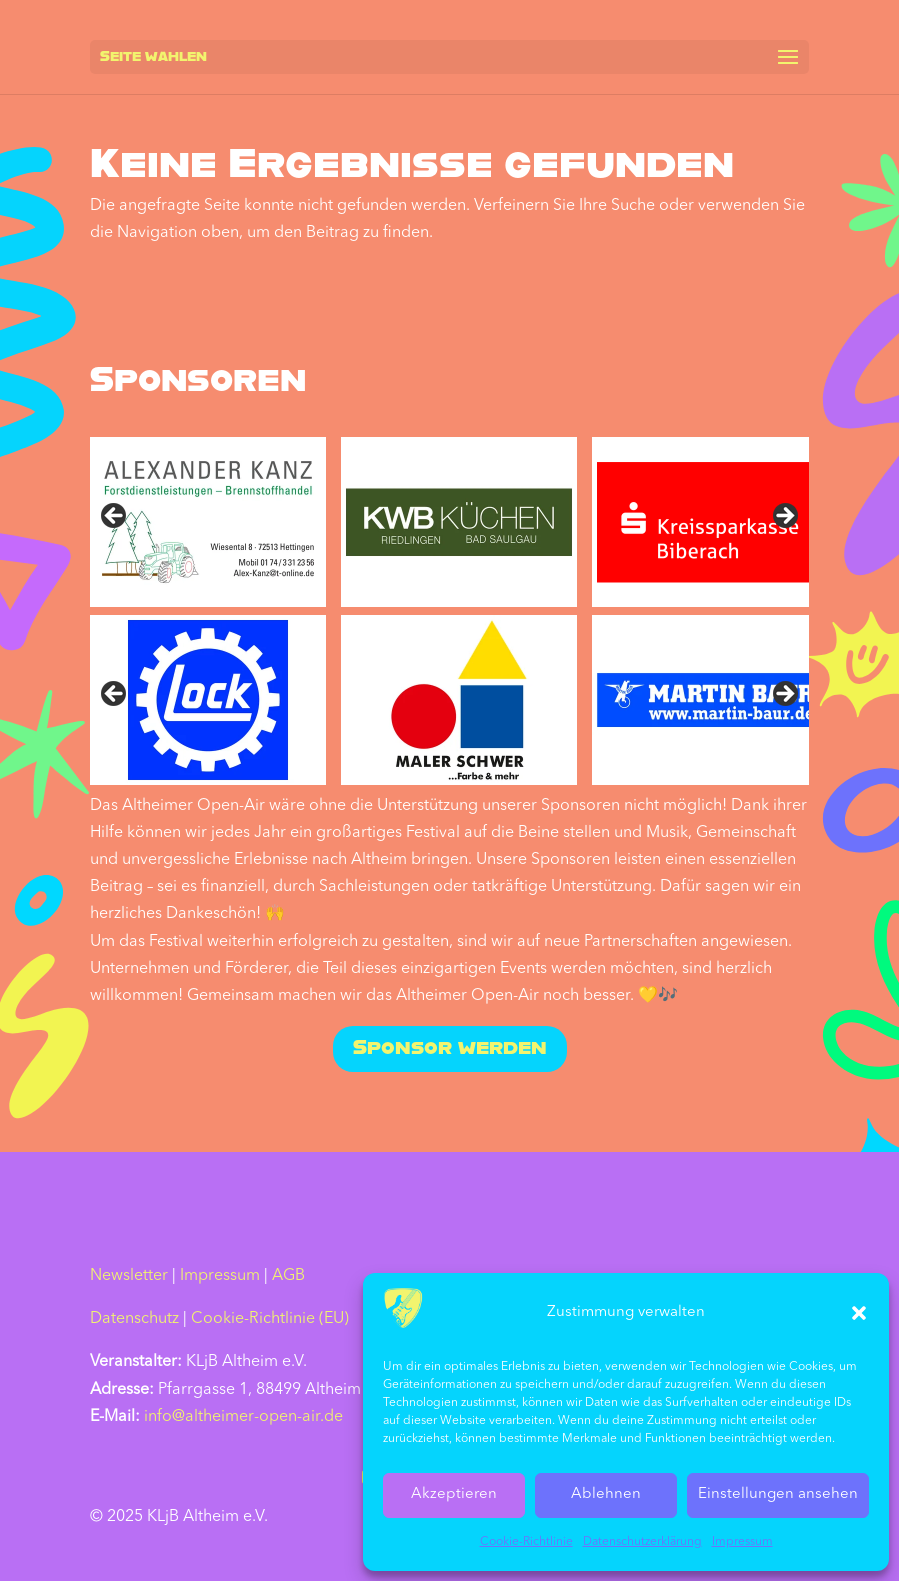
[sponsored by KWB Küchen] (459, 522)
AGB (288, 1276)
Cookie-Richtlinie (526, 1542)
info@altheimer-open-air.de (243, 1417)
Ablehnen (606, 1494)
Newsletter (129, 1276)
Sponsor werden (450, 1049)
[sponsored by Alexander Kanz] (208, 522)
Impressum (742, 1542)
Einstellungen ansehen (778, 1494)
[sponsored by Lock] (208, 700)
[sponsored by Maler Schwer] (459, 700)
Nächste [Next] (784, 695)
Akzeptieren (454, 1494)
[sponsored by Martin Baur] (710, 700)
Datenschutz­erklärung (642, 1542)
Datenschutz (134, 1319)
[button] (859, 1313)
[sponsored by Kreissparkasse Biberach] (710, 522)
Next (784, 517)
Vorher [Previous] (115, 695)
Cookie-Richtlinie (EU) (270, 1319)
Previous (115, 517)
